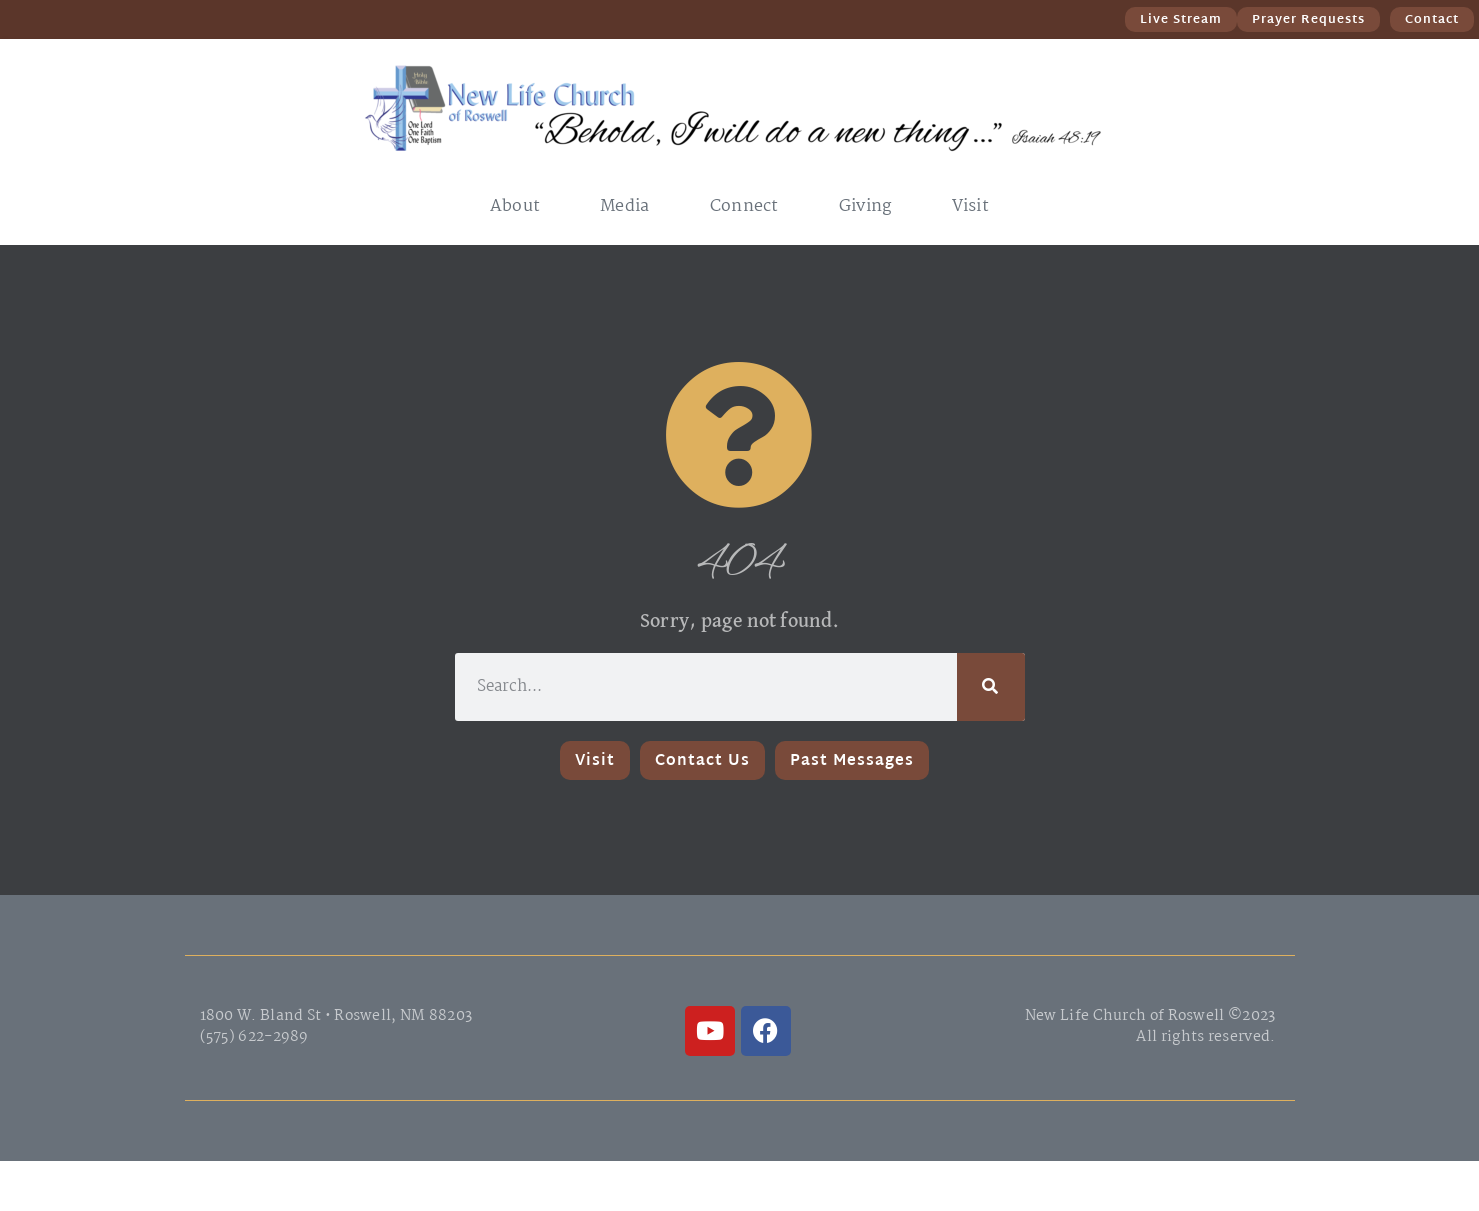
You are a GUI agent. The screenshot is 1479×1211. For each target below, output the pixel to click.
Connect (744, 206)
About (515, 206)
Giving (865, 206)
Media (625, 206)
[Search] (991, 687)
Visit (971, 206)
